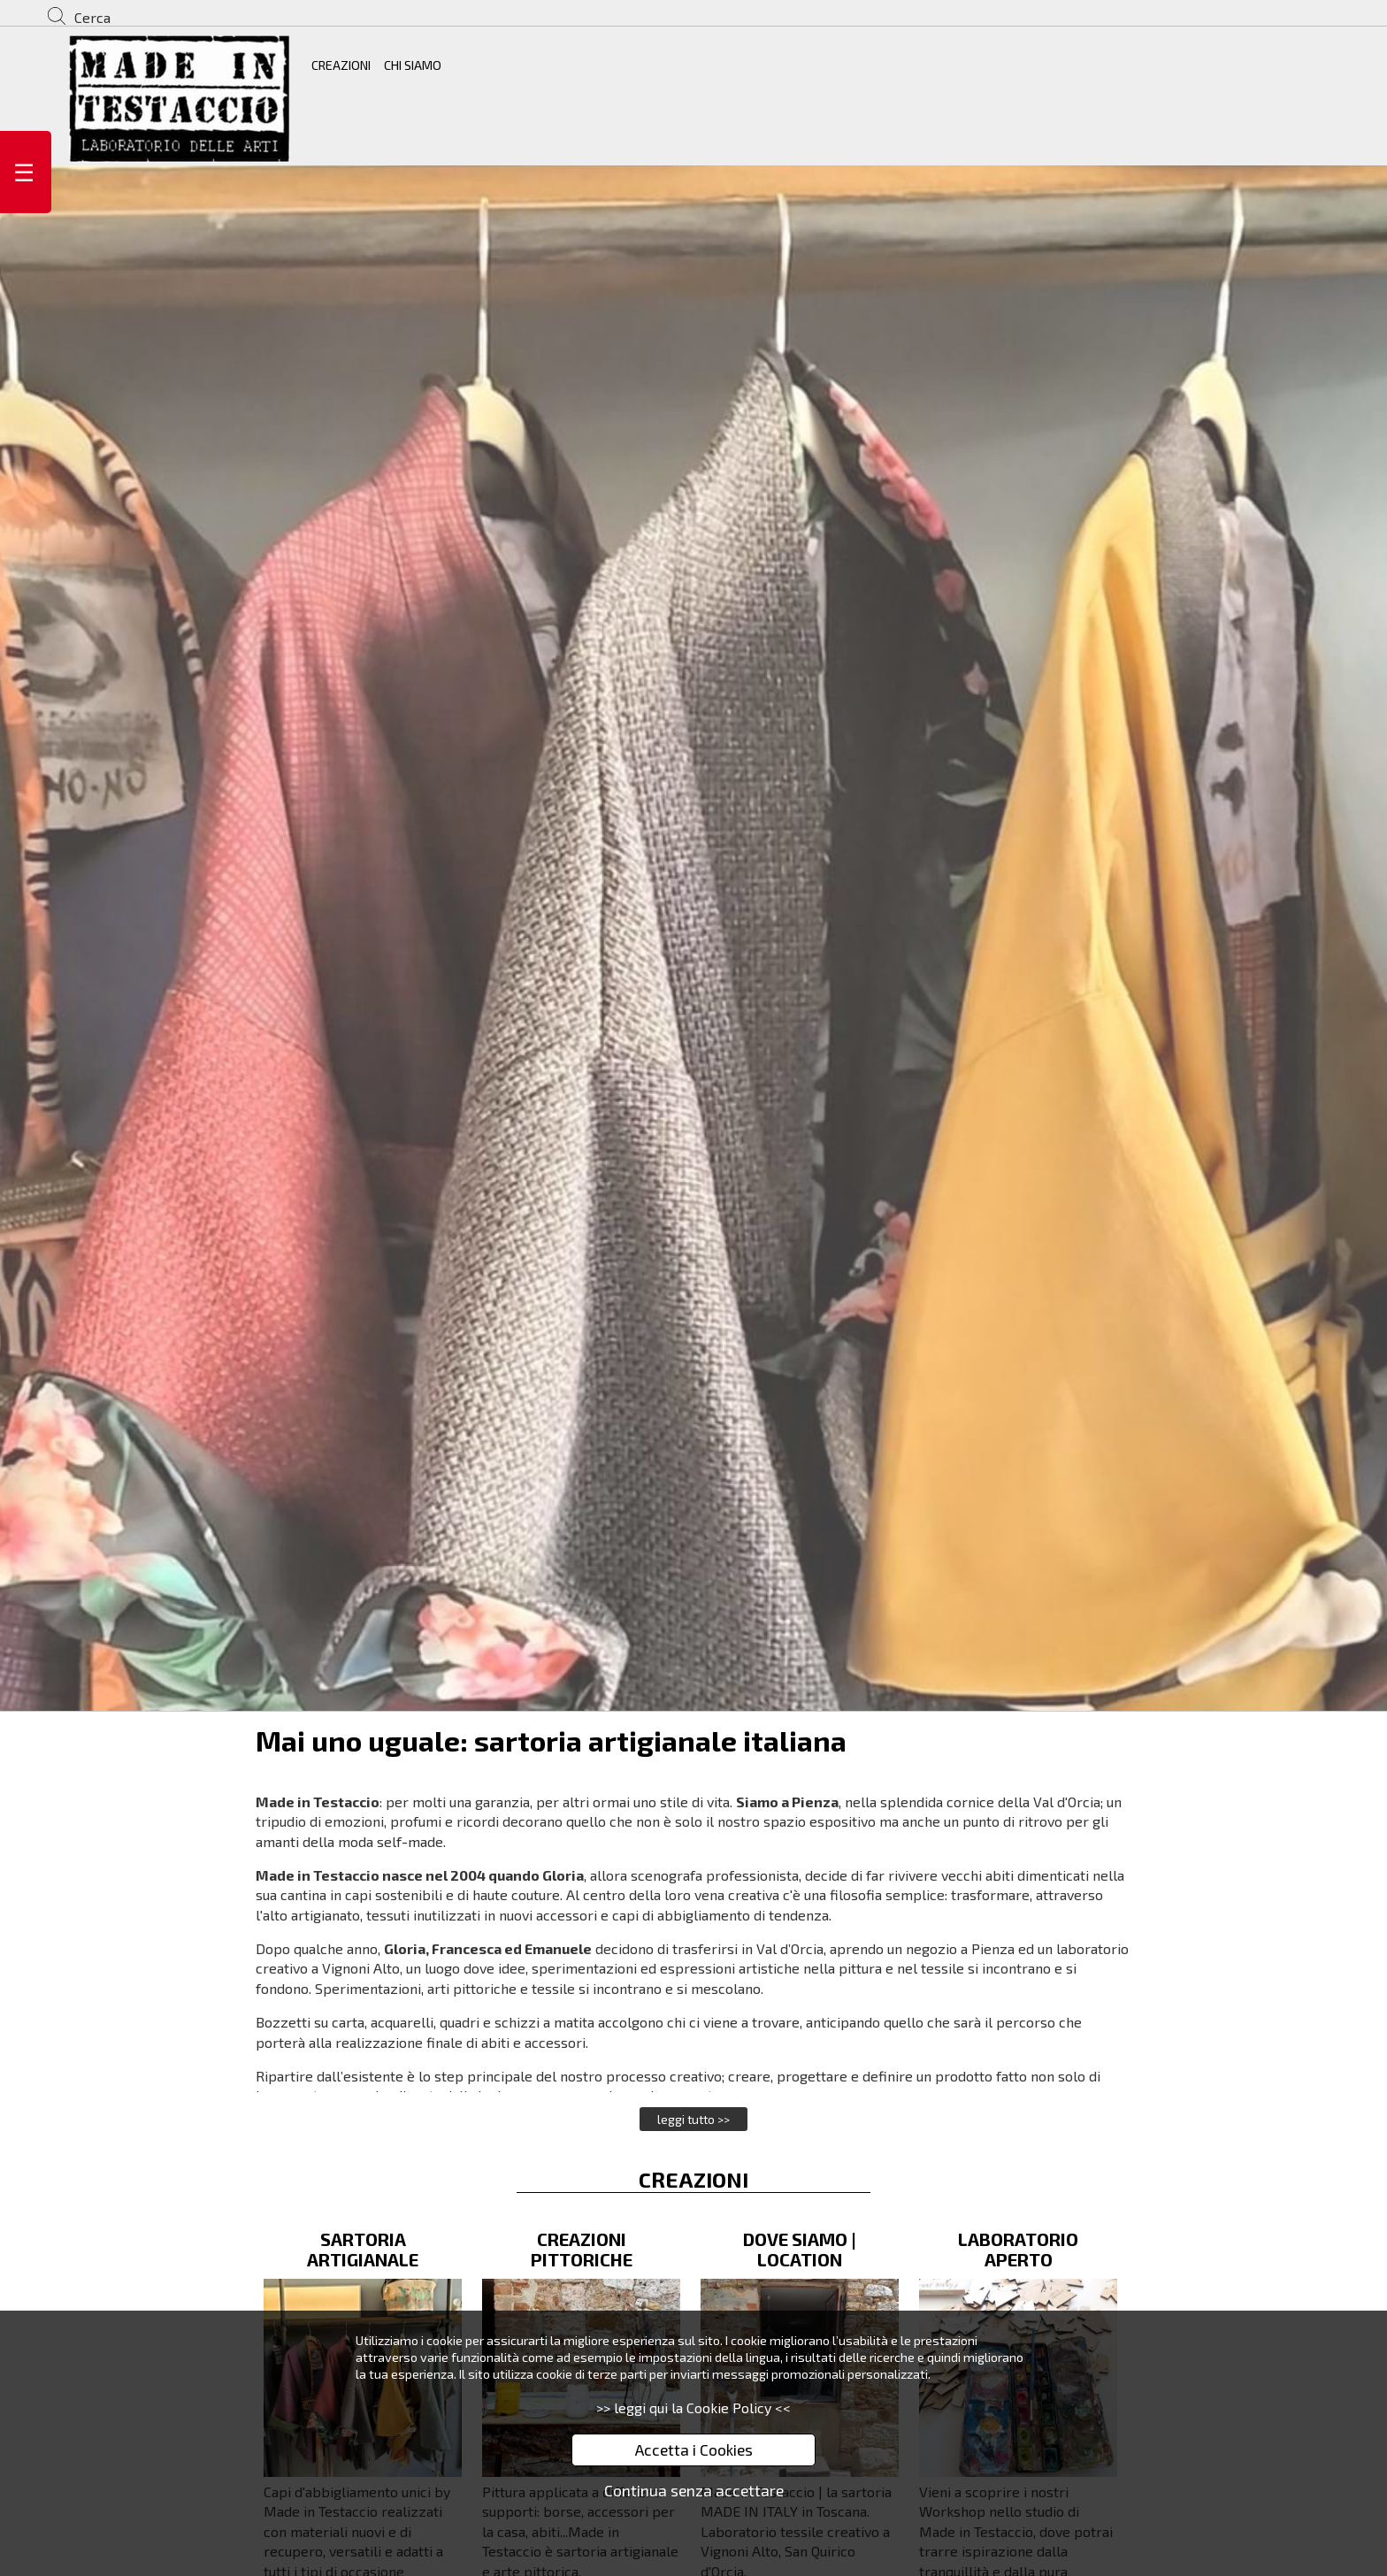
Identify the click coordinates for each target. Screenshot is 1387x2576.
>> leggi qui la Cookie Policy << (693, 2407)
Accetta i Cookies (694, 2449)
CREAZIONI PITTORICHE (581, 2248)
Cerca (92, 17)
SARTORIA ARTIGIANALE (362, 2248)
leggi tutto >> (693, 2119)
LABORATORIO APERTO (1018, 2248)
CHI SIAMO (412, 65)
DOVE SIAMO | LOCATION (799, 2248)
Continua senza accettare (694, 2490)
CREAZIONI (341, 65)
